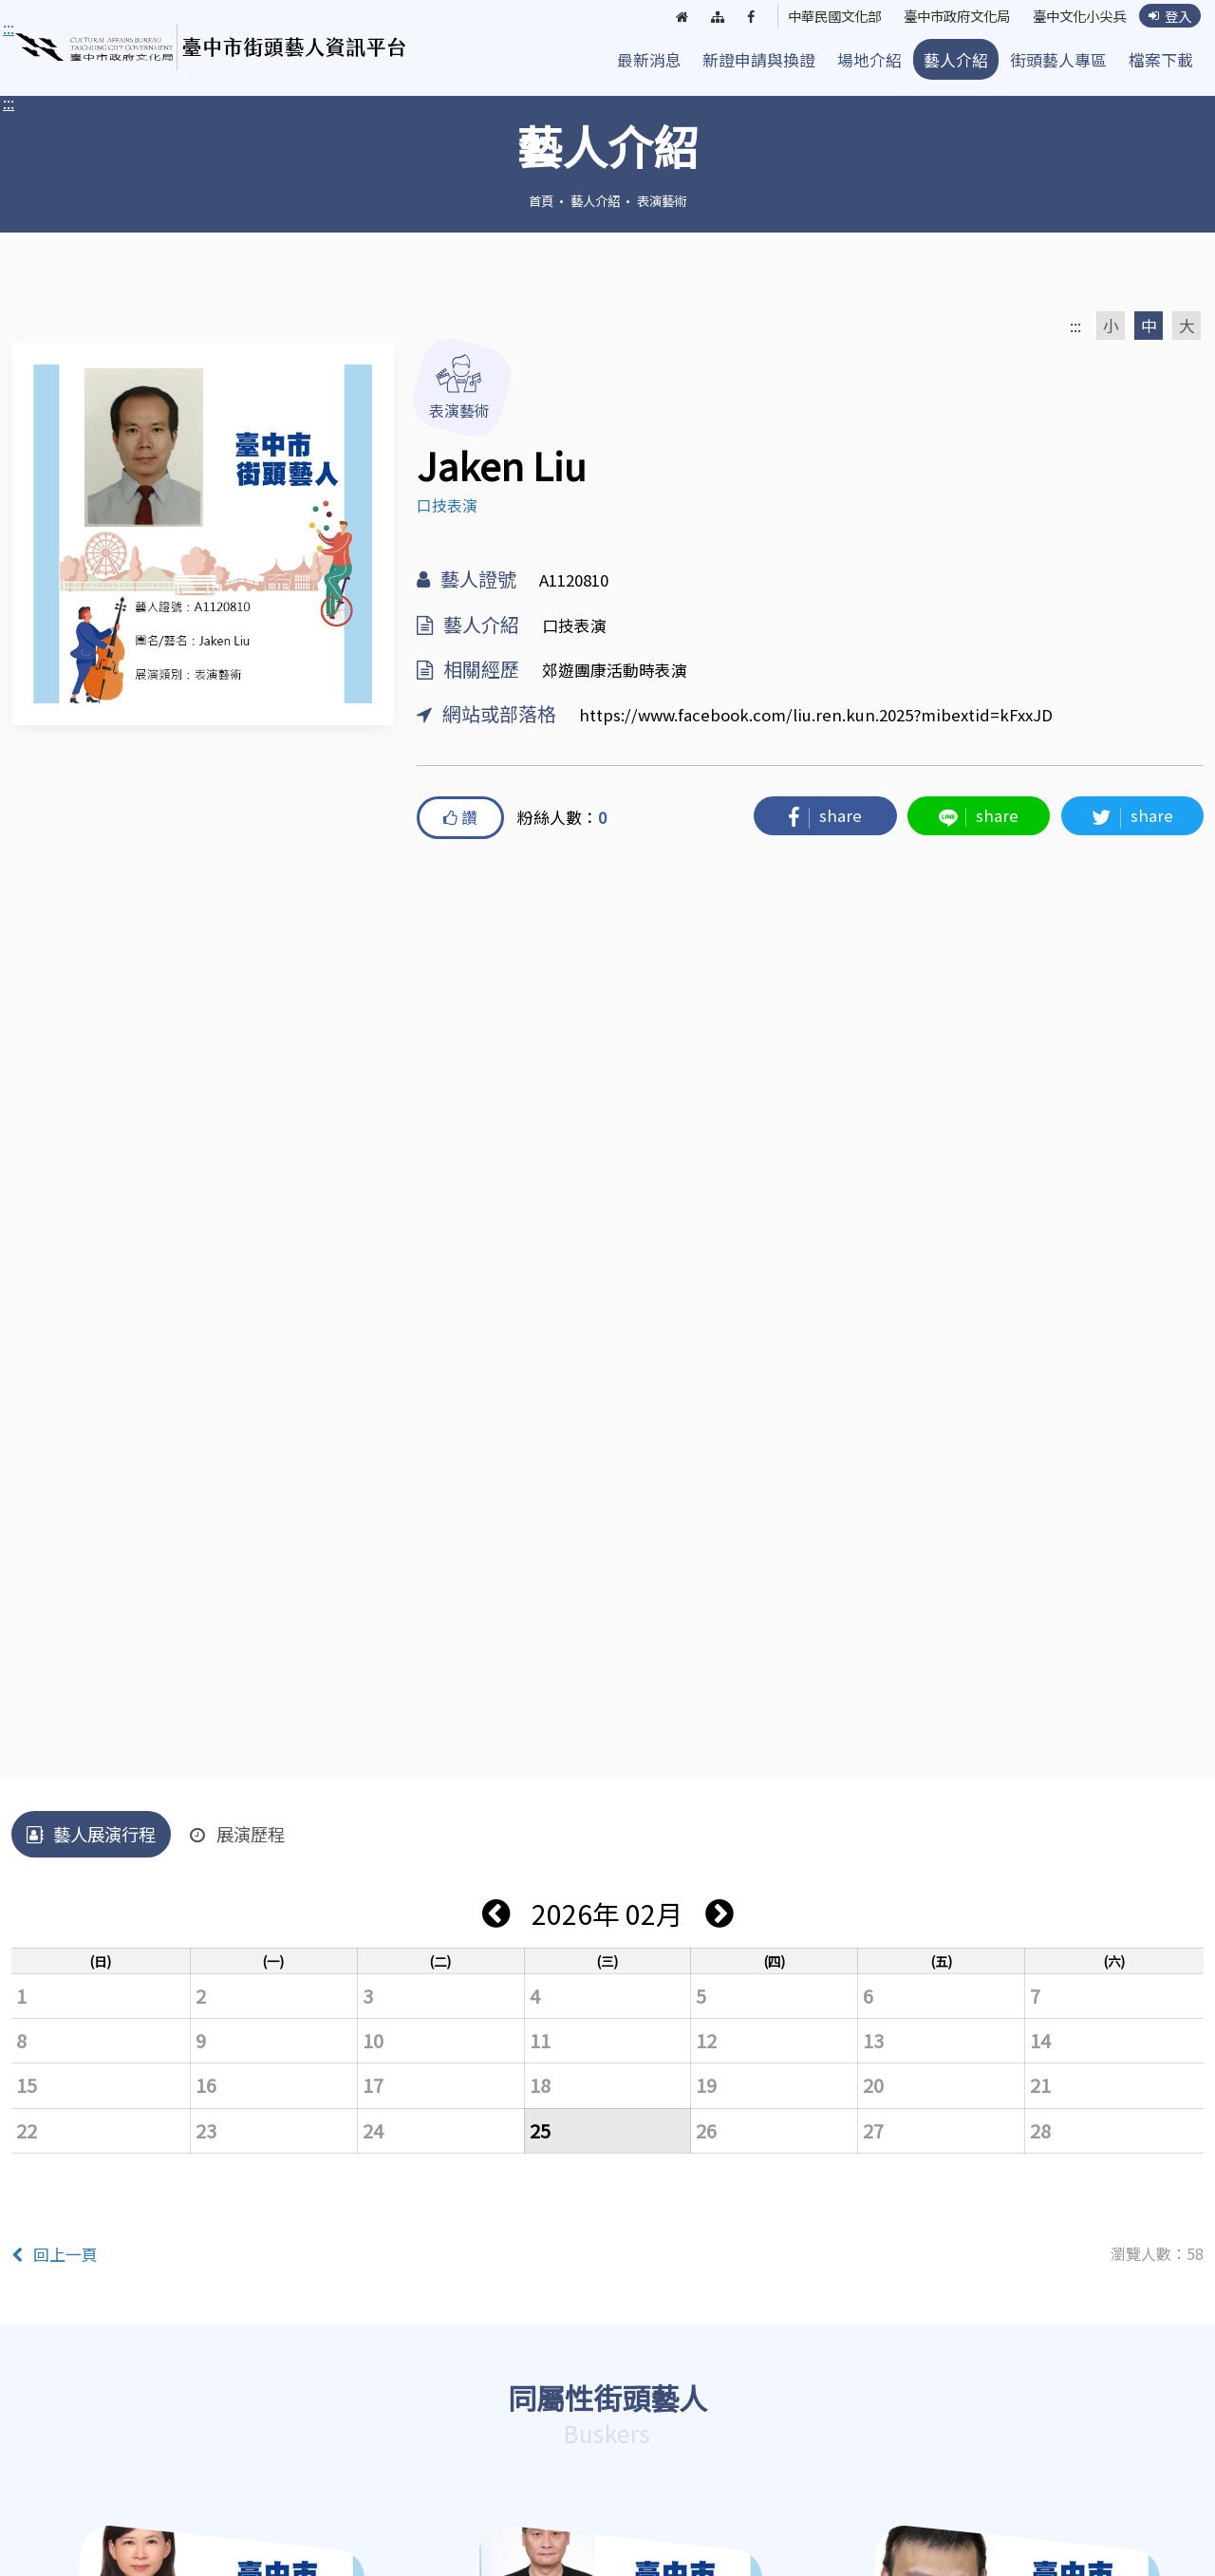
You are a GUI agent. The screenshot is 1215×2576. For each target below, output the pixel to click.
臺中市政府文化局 (944, 16)
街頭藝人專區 (1058, 59)
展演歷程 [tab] (237, 1833)
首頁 (541, 200)
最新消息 (649, 59)
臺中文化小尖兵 (1074, 16)
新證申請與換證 (758, 59)
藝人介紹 (956, 59)
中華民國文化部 (815, 16)
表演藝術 (661, 200)
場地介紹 (869, 59)
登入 (1169, 16)
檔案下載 (1161, 59)
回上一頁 (54, 2254)
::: (8, 102)
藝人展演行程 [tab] (91, 1833)
